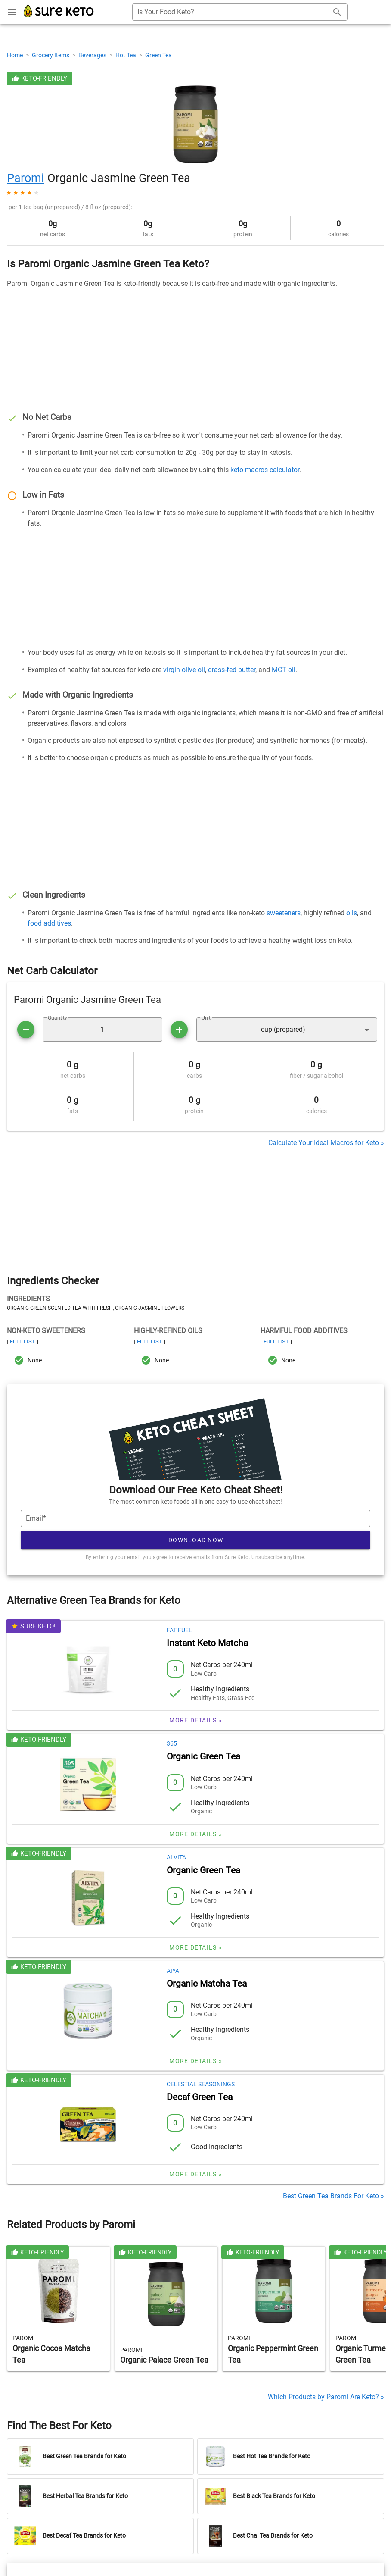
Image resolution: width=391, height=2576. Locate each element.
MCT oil (283, 670)
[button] (286, 1029)
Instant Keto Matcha (207, 1643)
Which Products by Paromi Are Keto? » (326, 2397)
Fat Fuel (179, 1630)
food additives (49, 923)
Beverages (93, 55)
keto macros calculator (264, 470)
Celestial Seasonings (201, 2084)
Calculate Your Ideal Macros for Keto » (326, 1143)
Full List (22, 1341)
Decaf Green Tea (200, 2097)
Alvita (176, 1857)
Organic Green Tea (203, 1756)
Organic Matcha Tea (207, 1983)
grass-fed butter (231, 670)
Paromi (25, 178)
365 (172, 1743)
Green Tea (158, 55)
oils (351, 913)
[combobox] (240, 12)
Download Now (195, 1540)
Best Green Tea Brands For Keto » (333, 2196)
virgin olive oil (184, 670)
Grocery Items (51, 55)
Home (15, 55)
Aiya (173, 1970)
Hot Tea (126, 55)
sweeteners (284, 913)
